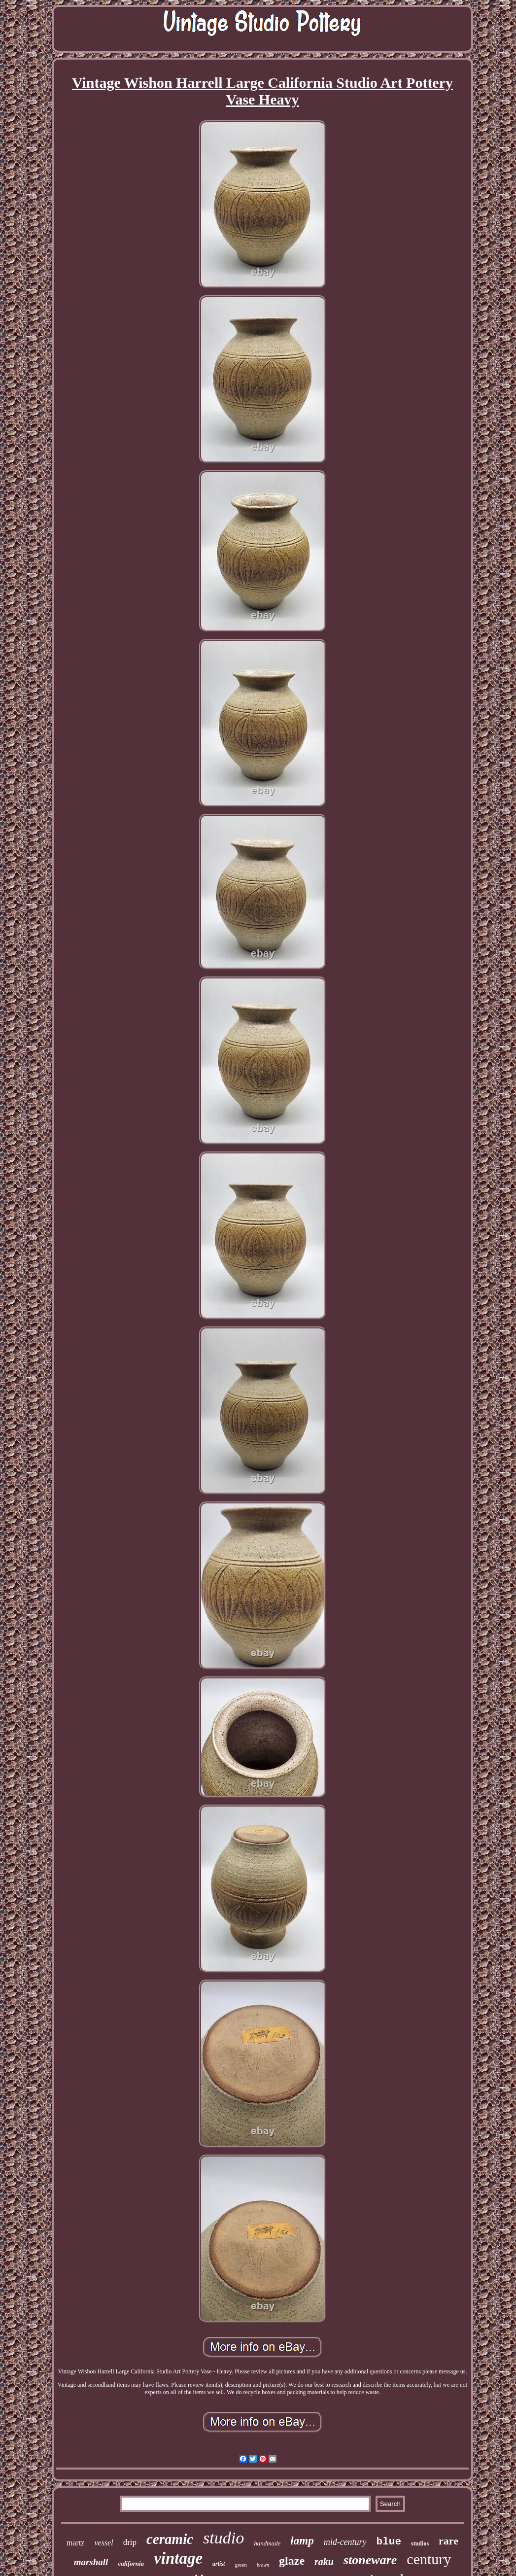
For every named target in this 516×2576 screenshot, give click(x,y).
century (429, 2559)
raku (324, 2561)
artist (218, 2563)
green (240, 2565)
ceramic (169, 2539)
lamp (301, 2541)
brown (263, 2565)
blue (389, 2541)
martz (75, 2543)
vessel (103, 2543)
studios (420, 2543)
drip (130, 2542)
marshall (91, 2562)
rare (448, 2541)
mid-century (345, 2542)
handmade (267, 2543)
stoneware (370, 2560)
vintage (178, 2558)
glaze (292, 2560)
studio (223, 2538)
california (131, 2563)
